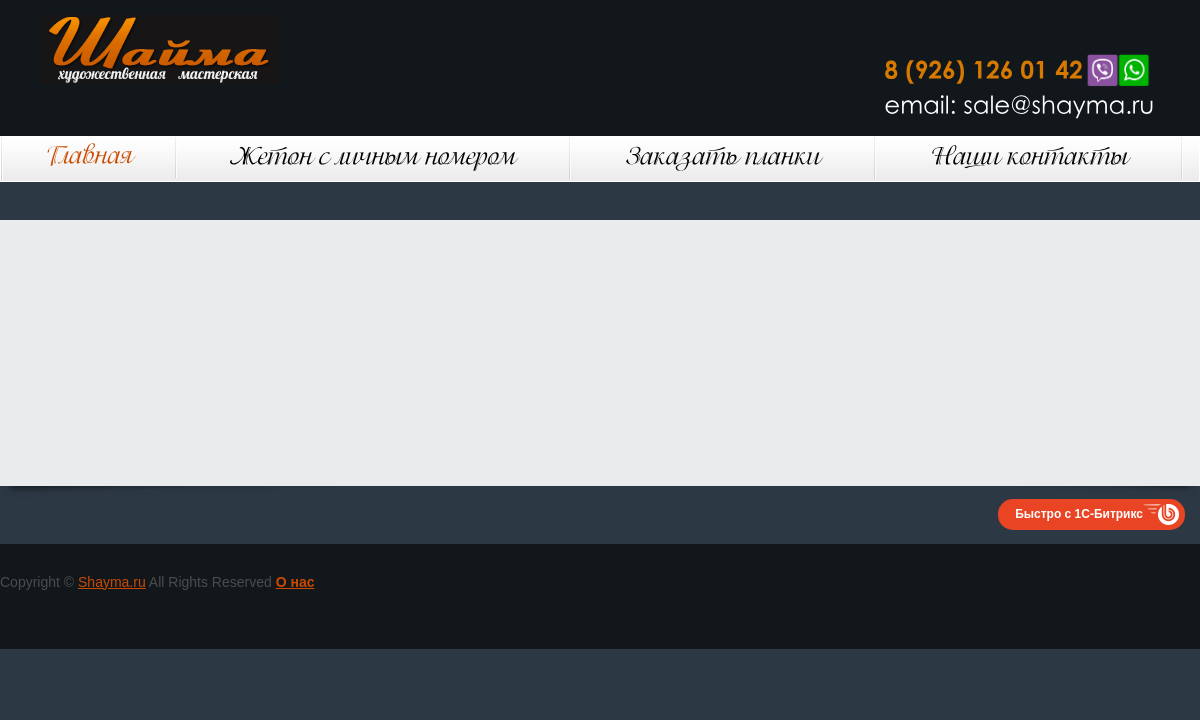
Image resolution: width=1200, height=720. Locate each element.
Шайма (190, 49)
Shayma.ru (112, 582)
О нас (295, 582)
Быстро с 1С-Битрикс (1079, 514)
